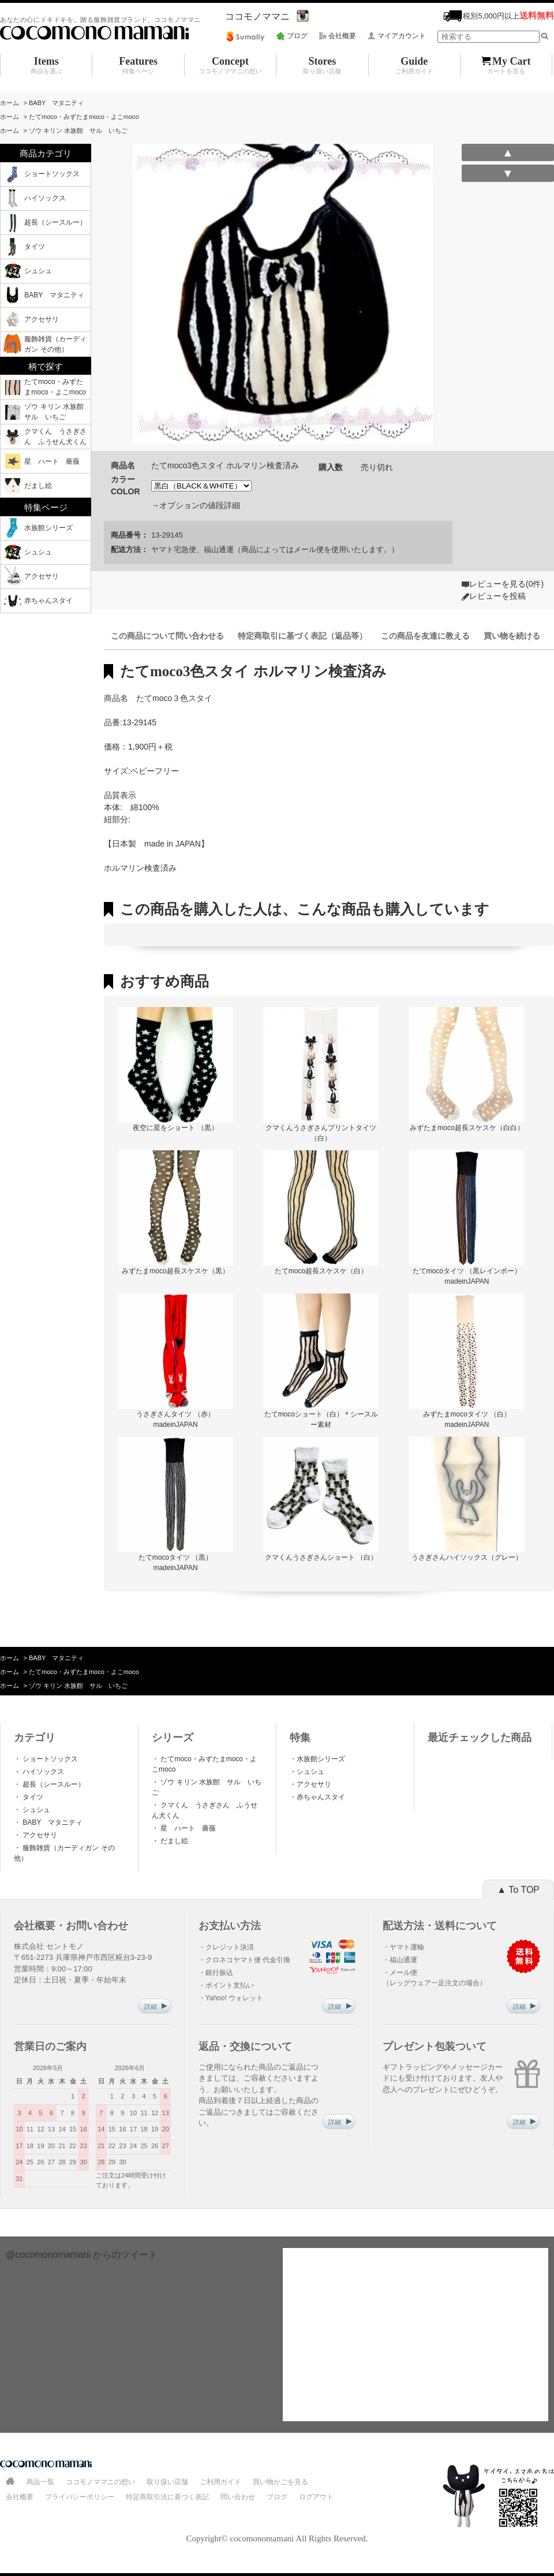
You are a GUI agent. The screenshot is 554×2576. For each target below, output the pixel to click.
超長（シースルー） (53, 1784)
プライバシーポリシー (79, 2497)
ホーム (9, 102)
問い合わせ (237, 2497)
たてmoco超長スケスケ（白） (321, 1271)
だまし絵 (173, 1841)
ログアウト (316, 2497)
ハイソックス (42, 1772)
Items (46, 64)
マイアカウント (401, 36)
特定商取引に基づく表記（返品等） (302, 635)
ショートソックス (49, 1759)
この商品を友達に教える (425, 635)
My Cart (506, 64)
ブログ (297, 36)
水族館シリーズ (321, 1759)
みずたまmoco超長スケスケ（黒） (175, 1271)
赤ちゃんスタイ (321, 1797)
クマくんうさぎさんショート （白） (321, 1557)
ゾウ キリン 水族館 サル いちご (78, 130)
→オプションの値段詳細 (195, 505)
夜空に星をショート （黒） (175, 1128)
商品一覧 (40, 2482)
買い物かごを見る (280, 2482)
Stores (322, 64)
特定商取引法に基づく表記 (167, 2497)
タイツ (32, 1797)
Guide (414, 64)
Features (138, 64)
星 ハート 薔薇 (191, 1828)
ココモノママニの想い (100, 2482)
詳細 (155, 2006)
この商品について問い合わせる (167, 635)
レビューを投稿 (497, 596)
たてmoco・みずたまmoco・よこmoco (84, 116)
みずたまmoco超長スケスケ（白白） (466, 1128)
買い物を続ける (512, 635)
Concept (230, 64)
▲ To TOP (518, 1890)
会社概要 (342, 36)
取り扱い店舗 (167, 2482)
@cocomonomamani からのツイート (82, 2255)
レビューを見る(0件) (506, 583)
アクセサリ (39, 1835)
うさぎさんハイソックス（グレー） (466, 1557)
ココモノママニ (257, 16)
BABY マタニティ (56, 102)
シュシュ (35, 1810)
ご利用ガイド (220, 2482)
